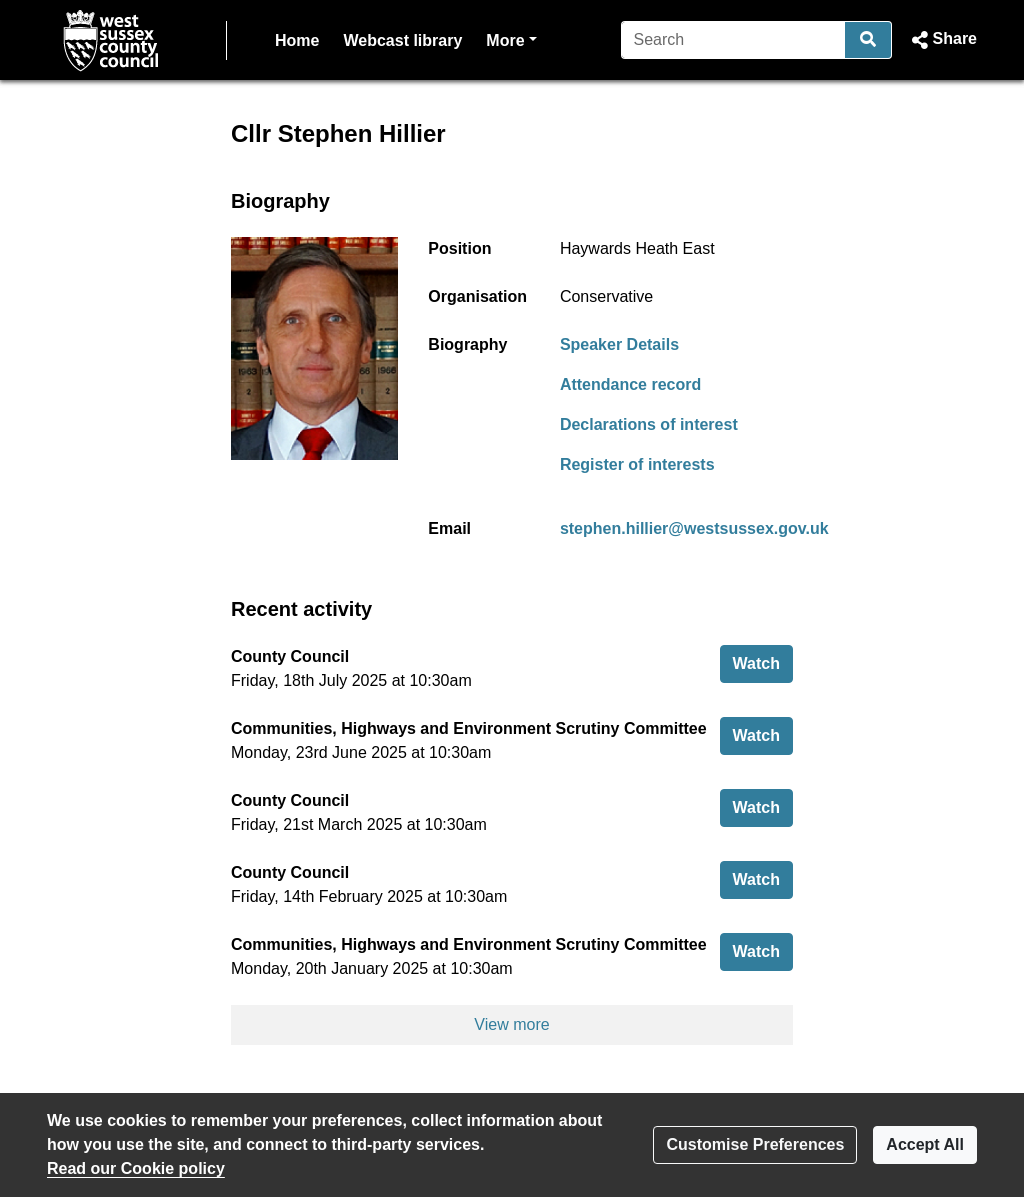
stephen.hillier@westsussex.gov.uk (694, 528)
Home (297, 40)
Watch (763, 661)
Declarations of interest (649, 424)
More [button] (511, 38)
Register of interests (637, 464)
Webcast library (402, 40)
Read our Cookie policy (136, 1168)
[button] (942, 40)
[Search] (733, 40)
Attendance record (630, 384)
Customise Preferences (755, 1144)
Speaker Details (619, 344)
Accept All (925, 1144)
